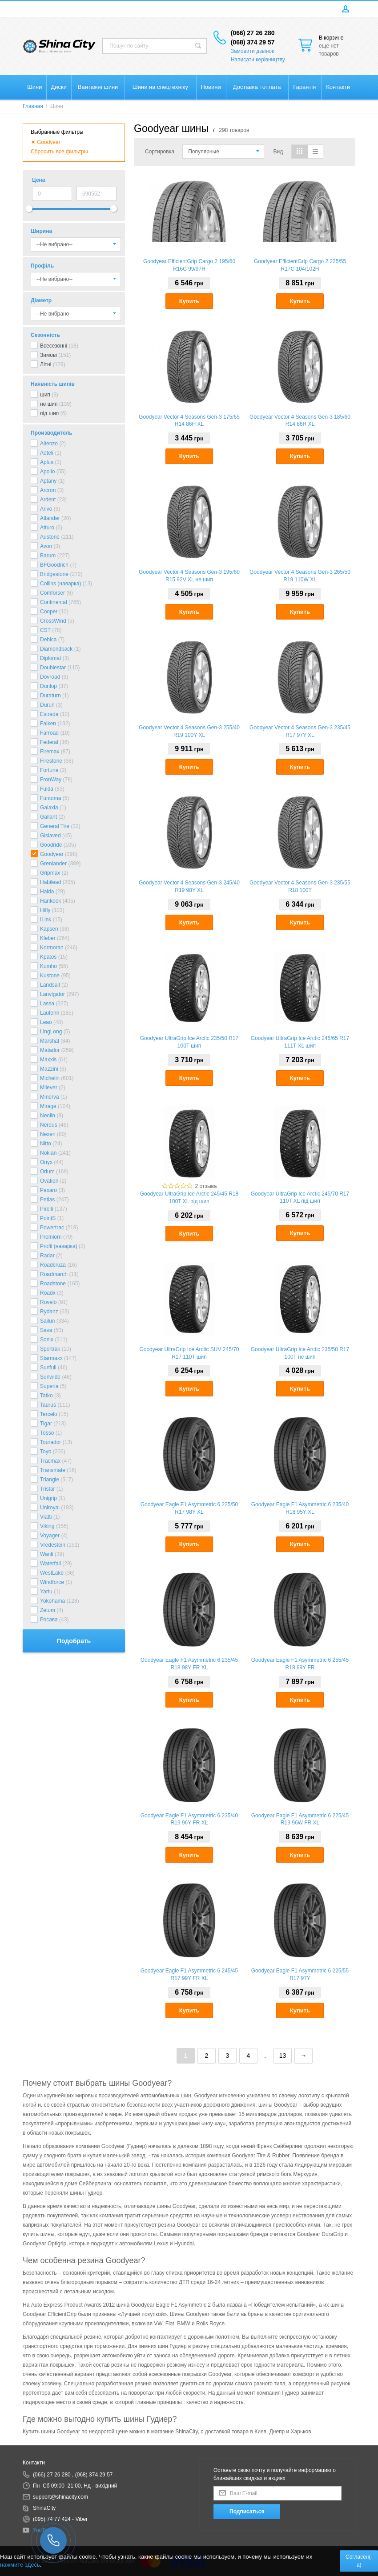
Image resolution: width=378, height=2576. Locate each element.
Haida (47, 891)
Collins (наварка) (60, 583)
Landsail (50, 985)
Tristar (47, 1489)
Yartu (46, 1591)
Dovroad (50, 677)
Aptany (48, 481)
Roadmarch (54, 1274)
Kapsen (49, 929)
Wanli (46, 1554)
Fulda (46, 789)
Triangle (49, 1479)
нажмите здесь (20, 2564)
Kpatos (48, 957)
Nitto (45, 1143)
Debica (48, 639)
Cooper (48, 611)
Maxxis (48, 1059)
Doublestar (53, 667)
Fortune (49, 770)
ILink (45, 919)
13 (282, 2055)
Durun (47, 705)
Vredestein (52, 1545)
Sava (46, 1330)
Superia (49, 1386)
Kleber (48, 938)
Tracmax (50, 1461)
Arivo (46, 509)
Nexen (48, 1134)
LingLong (51, 1031)
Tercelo (48, 1414)
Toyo (45, 1451)
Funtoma (50, 798)
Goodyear (52, 854)
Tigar (46, 1423)
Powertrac (52, 1227)
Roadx (48, 1293)
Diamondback (56, 649)
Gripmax (50, 873)
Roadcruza (53, 1265)
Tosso (47, 1433)
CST (45, 630)
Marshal (49, 1041)
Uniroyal (50, 1507)
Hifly (45, 910)
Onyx (46, 1162)
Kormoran (52, 947)
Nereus (48, 1125)
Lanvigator (52, 994)
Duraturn (50, 695)
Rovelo (48, 1302)
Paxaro (48, 1190)
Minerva (49, 1097)
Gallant (48, 817)
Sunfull (48, 1367)
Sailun (47, 1321)
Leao (46, 1022)
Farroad (49, 733)
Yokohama (52, 1601)
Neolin (47, 1115)
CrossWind (53, 621)
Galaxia (49, 807)
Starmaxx (51, 1358)
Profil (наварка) (58, 1246)
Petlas (47, 1199)
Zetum (47, 1610)
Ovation (49, 1181)
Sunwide (50, 1377)
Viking (47, 1526)
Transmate (52, 1470)
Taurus (48, 1405)
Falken (48, 723)
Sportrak (50, 1349)
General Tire (54, 826)
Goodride (51, 845)
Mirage (48, 1106)
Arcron (48, 490)
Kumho (48, 966)
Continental (53, 602)
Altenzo (49, 443)
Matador (50, 1050)
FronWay (50, 779)
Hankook (50, 901)
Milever (48, 1087)
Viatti (46, 1517)
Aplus (46, 462)
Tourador (50, 1442)
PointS (48, 1218)
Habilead (50, 882)
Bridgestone (54, 574)
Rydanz (49, 1311)
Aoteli (46, 453)
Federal (49, 742)
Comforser (52, 593)
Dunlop (48, 686)
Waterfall (50, 1563)
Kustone (50, 975)
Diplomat (50, 658)
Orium (47, 1171)
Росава (49, 1619)
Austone (50, 537)
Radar (47, 1255)
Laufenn (49, 1013)
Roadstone (53, 1283)
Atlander (50, 518)
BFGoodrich (54, 565)
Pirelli (46, 1209)
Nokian (48, 1153)
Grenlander (53, 863)
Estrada (49, 714)
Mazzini (49, 1069)
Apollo (47, 471)
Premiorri (51, 1237)
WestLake (52, 1573)
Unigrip (48, 1498)
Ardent (48, 499)
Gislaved (50, 835)
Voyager (50, 1535)
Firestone (51, 761)
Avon (46, 546)
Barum (48, 555)
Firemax (49, 751)
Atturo (47, 527)
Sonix (46, 1339)
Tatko (46, 1395)
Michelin (50, 1078)
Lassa (47, 1003)
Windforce (52, 1582)
